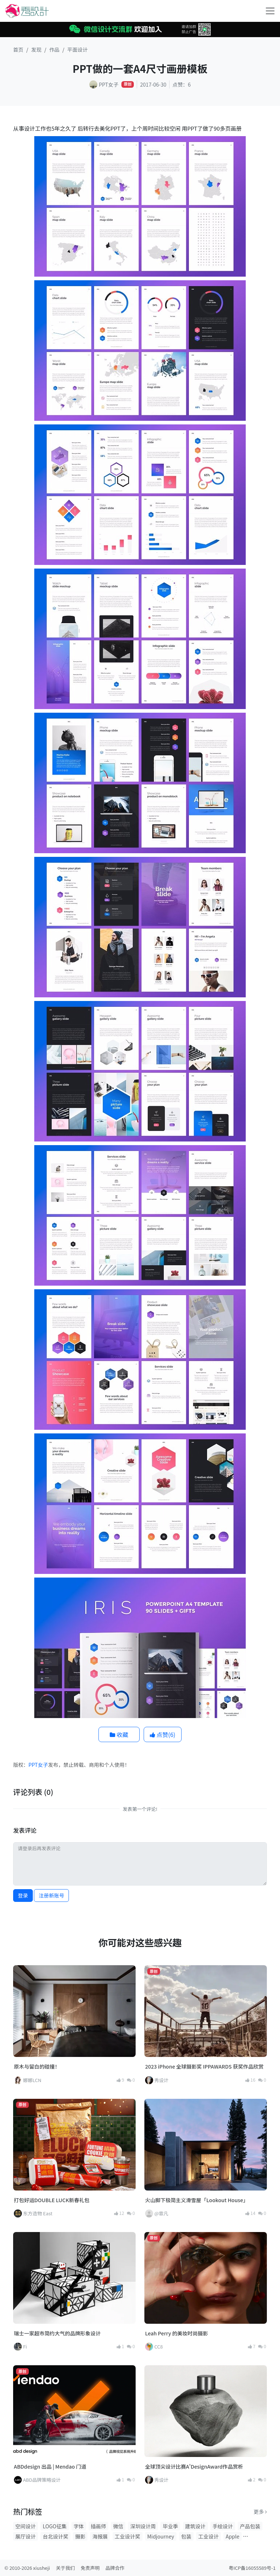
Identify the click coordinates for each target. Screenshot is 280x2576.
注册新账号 (51, 1895)
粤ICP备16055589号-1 (252, 2567)
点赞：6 (181, 84)
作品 (54, 49)
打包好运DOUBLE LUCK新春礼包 (51, 2200)
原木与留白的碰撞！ (37, 2066)
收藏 (119, 1734)
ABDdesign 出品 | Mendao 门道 (50, 2466)
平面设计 (77, 49)
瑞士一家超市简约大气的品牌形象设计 (57, 2333)
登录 (23, 1895)
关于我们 (65, 2567)
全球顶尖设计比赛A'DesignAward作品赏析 (194, 2466)
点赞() (162, 1734)
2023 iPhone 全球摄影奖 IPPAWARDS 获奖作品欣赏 (204, 2066)
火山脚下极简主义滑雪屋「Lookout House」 (196, 2200)
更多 (260, 2511)
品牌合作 (114, 2567)
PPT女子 (38, 1764)
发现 (36, 49)
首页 (18, 49)
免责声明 (90, 2567)
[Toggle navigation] (270, 10)
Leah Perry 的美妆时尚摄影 (176, 2333)
